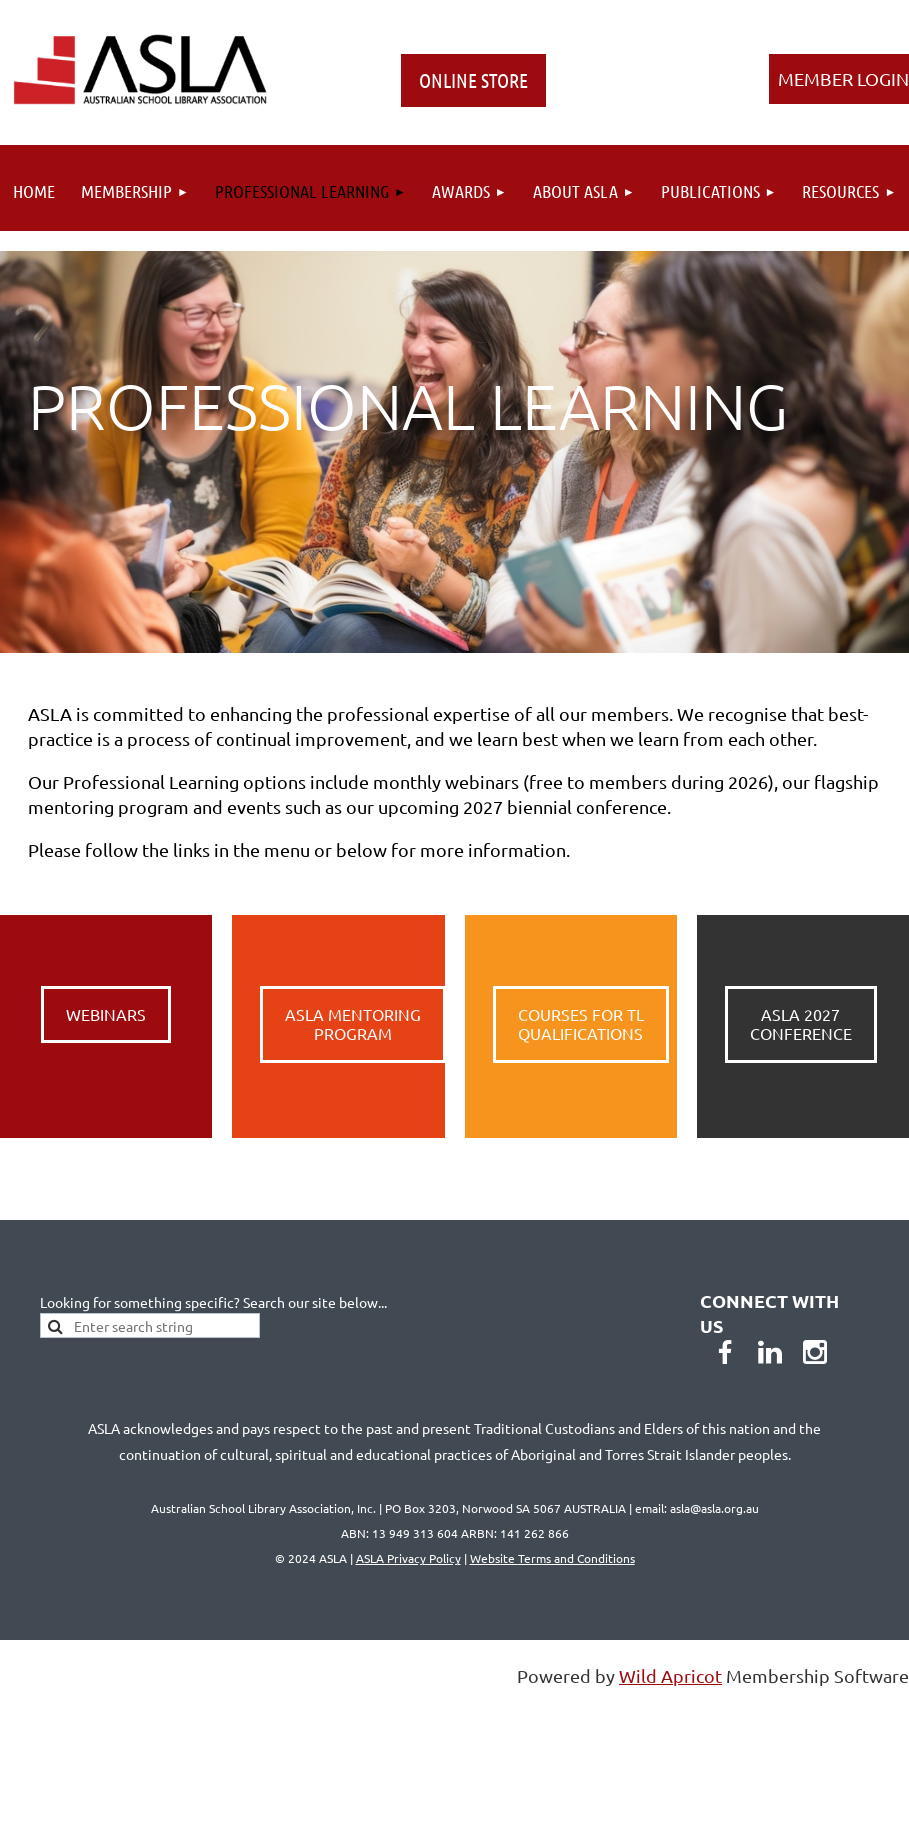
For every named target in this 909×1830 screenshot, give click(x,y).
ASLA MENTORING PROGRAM (353, 1024)
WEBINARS (106, 1014)
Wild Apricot (670, 1675)
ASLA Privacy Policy (408, 1558)
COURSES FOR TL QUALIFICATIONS (581, 1024)
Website (552, 1558)
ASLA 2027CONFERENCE (801, 1024)
